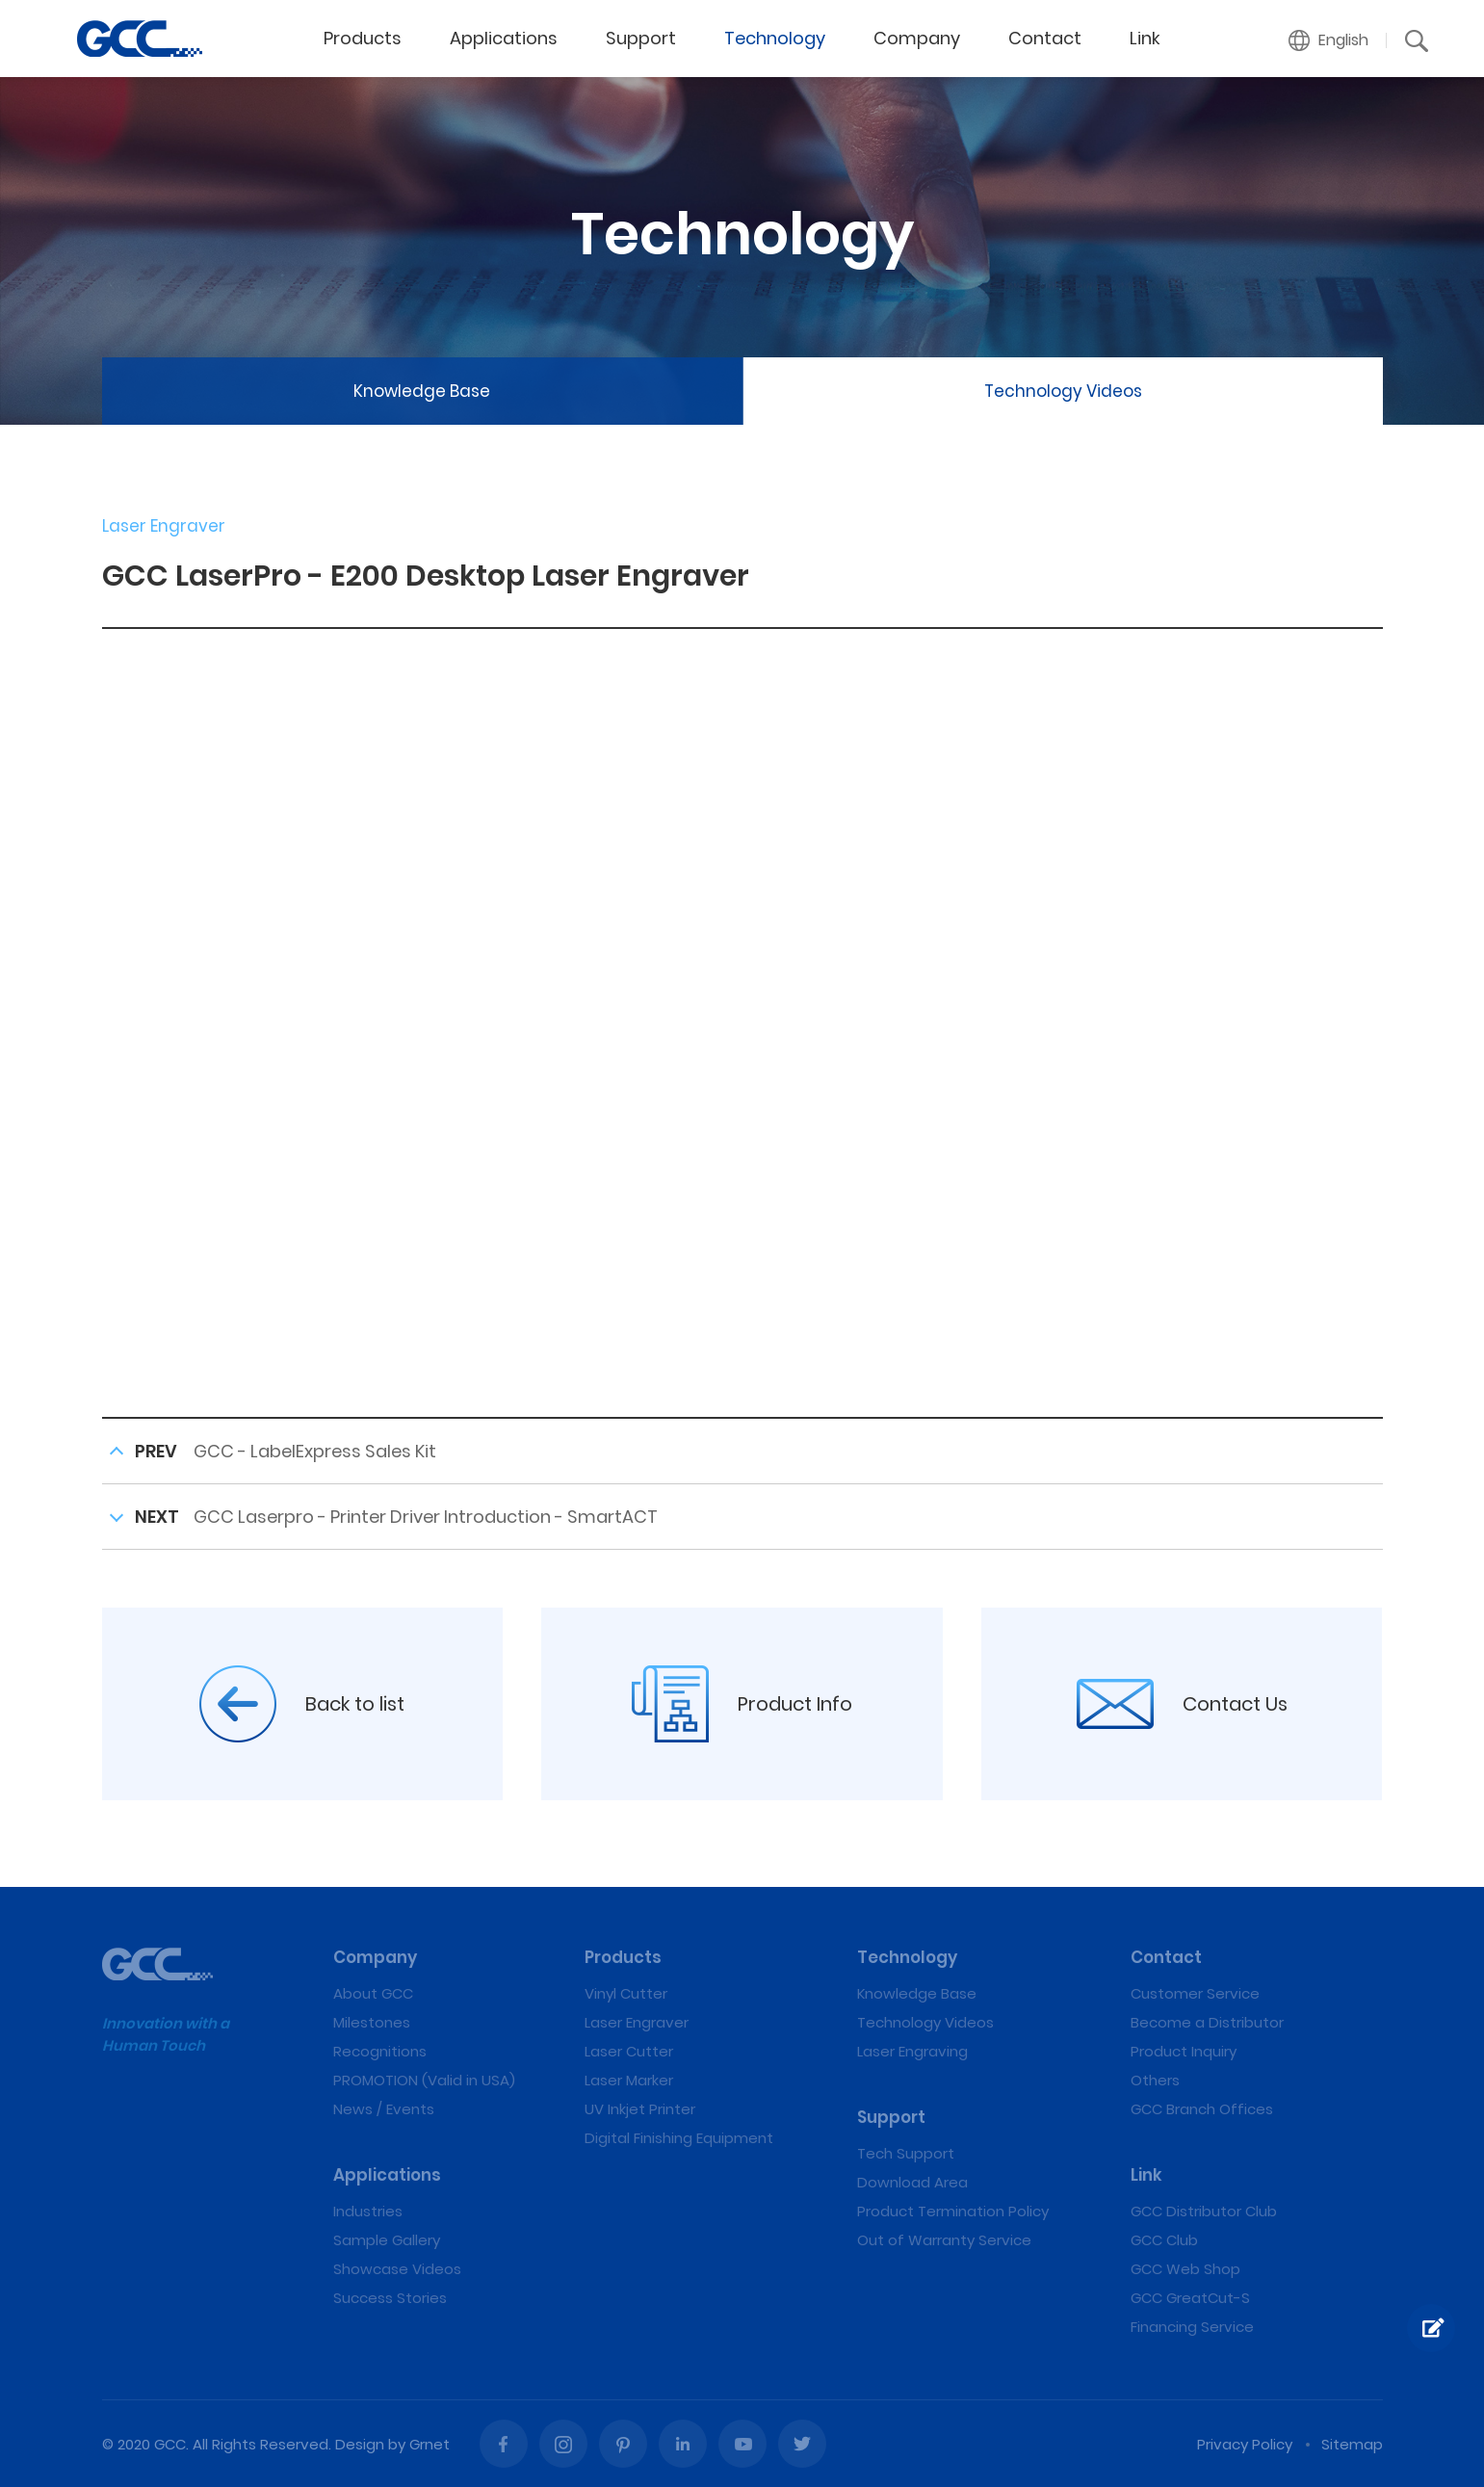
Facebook (504, 2444)
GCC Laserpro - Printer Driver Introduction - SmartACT (426, 1517)
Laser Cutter (629, 2051)
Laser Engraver (637, 2022)
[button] (1329, 40)
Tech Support (905, 2153)
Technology (774, 38)
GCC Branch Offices (1202, 2109)
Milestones (371, 2022)
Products (363, 38)
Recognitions (380, 2051)
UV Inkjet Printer (640, 2109)
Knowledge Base (421, 391)
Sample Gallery (386, 2240)
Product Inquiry (1184, 2051)
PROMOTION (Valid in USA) (424, 2080)
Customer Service (1195, 1993)
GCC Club (1164, 2240)
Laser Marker (629, 2080)
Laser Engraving (912, 2051)
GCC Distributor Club (1204, 2211)
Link (1145, 38)
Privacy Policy (1244, 2444)
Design (359, 2444)
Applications (504, 38)
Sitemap (1352, 2444)
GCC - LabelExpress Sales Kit (315, 1451)
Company (916, 38)
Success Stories (390, 2298)
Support (641, 38)
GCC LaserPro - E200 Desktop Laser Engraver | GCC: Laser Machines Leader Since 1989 (139, 38)
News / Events (383, 2109)
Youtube (742, 2444)
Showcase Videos (397, 2269)
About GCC (373, 1993)
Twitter (802, 2444)
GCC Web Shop (1185, 2269)
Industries (368, 2211)
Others (1155, 2080)
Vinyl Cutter (626, 1993)
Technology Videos (1063, 391)
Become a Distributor (1207, 2022)
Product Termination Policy (953, 2211)
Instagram (563, 2444)
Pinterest (623, 2444)
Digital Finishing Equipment (679, 2138)
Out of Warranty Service (944, 2240)
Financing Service (1192, 2327)
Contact (1044, 38)
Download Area (912, 2182)
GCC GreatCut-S (1190, 2298)
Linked (683, 2444)
